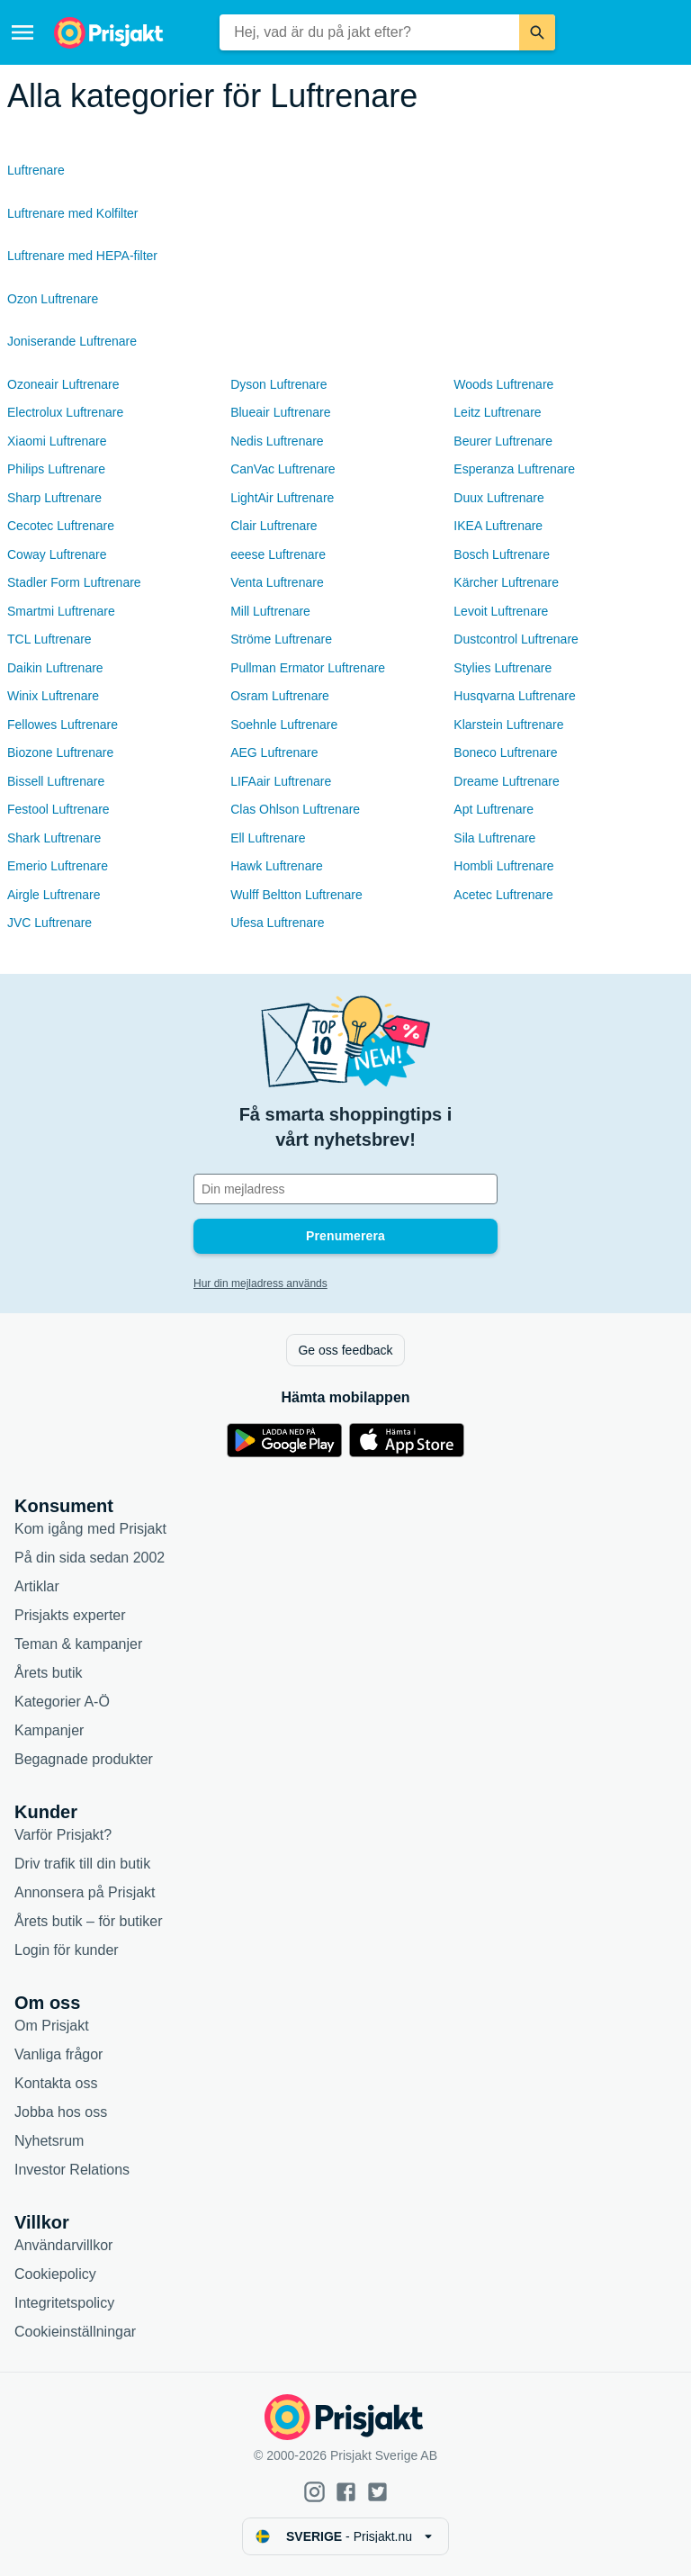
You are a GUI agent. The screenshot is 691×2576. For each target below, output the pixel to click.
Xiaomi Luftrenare (57, 441)
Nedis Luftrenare (277, 441)
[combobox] (369, 32)
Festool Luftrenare (58, 809)
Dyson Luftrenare (278, 384)
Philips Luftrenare (56, 469)
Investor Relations (72, 2169)
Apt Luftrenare (493, 809)
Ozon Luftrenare (52, 299)
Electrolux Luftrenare (65, 412)
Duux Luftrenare (498, 498)
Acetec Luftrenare (503, 894)
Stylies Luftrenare (502, 668)
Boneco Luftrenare (505, 752)
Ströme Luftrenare (281, 639)
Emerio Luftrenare (57, 866)
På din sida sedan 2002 (89, 1557)
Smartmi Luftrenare (61, 611)
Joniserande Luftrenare (72, 341)
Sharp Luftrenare (54, 498)
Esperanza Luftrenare (514, 469)
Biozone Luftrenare (60, 752)
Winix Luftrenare (53, 696)
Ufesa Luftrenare (277, 922)
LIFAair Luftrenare (280, 781)
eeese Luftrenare (278, 554)
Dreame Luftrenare (506, 781)
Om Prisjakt (51, 2025)
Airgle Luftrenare (54, 894)
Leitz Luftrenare (497, 412)
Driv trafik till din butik (82, 1863)
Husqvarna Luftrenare (514, 696)
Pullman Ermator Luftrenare (307, 668)
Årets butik (48, 1672)
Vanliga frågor (58, 2054)
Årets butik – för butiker (88, 1921)
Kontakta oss (56, 2083)
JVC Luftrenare (49, 922)
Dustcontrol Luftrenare (516, 639)
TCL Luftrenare (49, 639)
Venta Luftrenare (277, 582)
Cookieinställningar (75, 2331)
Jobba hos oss (60, 2112)
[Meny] (22, 32)
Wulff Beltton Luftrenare (296, 894)
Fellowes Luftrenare (62, 724)
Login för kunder (66, 1950)
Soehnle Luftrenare (283, 724)
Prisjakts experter (70, 1615)
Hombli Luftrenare (503, 866)
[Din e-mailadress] (345, 1189)
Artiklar (36, 1586)
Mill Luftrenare (270, 611)
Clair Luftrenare (274, 525)
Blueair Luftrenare (280, 412)
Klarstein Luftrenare (508, 724)
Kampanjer (49, 1730)
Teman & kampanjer (78, 1644)
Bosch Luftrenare (501, 554)
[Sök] (537, 32)
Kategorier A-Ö (62, 1701)
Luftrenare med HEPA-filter (82, 255)
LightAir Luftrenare (282, 498)
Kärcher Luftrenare (506, 582)
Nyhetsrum (49, 2140)
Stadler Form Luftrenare (74, 582)
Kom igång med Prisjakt (90, 1528)
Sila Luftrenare (494, 838)
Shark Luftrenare (54, 838)
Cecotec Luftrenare (60, 525)
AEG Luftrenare (274, 752)
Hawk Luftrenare (276, 866)
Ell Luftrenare (267, 838)
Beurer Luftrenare (502, 441)
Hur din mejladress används (260, 1283)
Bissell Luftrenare (55, 781)
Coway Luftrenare (57, 554)
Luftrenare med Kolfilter (73, 213)
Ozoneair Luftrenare (63, 384)
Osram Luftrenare (279, 696)
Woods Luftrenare (503, 384)
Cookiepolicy (55, 2274)
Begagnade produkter (83, 1759)
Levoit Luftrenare (500, 611)
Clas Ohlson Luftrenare (295, 809)
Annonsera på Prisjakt (85, 1892)
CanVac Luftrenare (282, 469)
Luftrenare (36, 170)
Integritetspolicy (64, 2302)
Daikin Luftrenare (55, 668)
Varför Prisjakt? (63, 1834)
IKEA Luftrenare (498, 525)
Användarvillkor (63, 2245)
